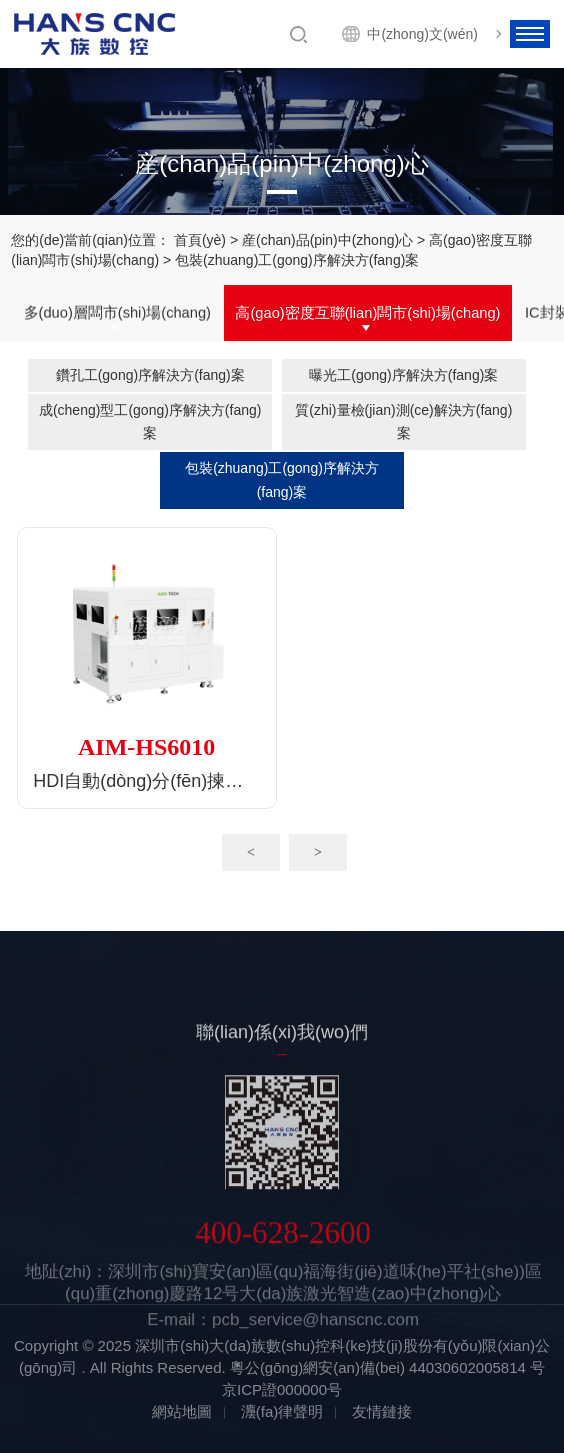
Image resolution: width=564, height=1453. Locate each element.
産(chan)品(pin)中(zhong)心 (327, 241)
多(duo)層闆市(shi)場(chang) (117, 314)
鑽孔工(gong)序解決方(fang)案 (150, 375)
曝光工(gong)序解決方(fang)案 (403, 375)
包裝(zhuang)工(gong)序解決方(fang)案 (282, 479)
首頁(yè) (200, 241)
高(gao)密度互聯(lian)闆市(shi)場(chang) (367, 314)
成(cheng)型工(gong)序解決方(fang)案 (150, 421)
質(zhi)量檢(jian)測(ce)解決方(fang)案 (403, 421)
